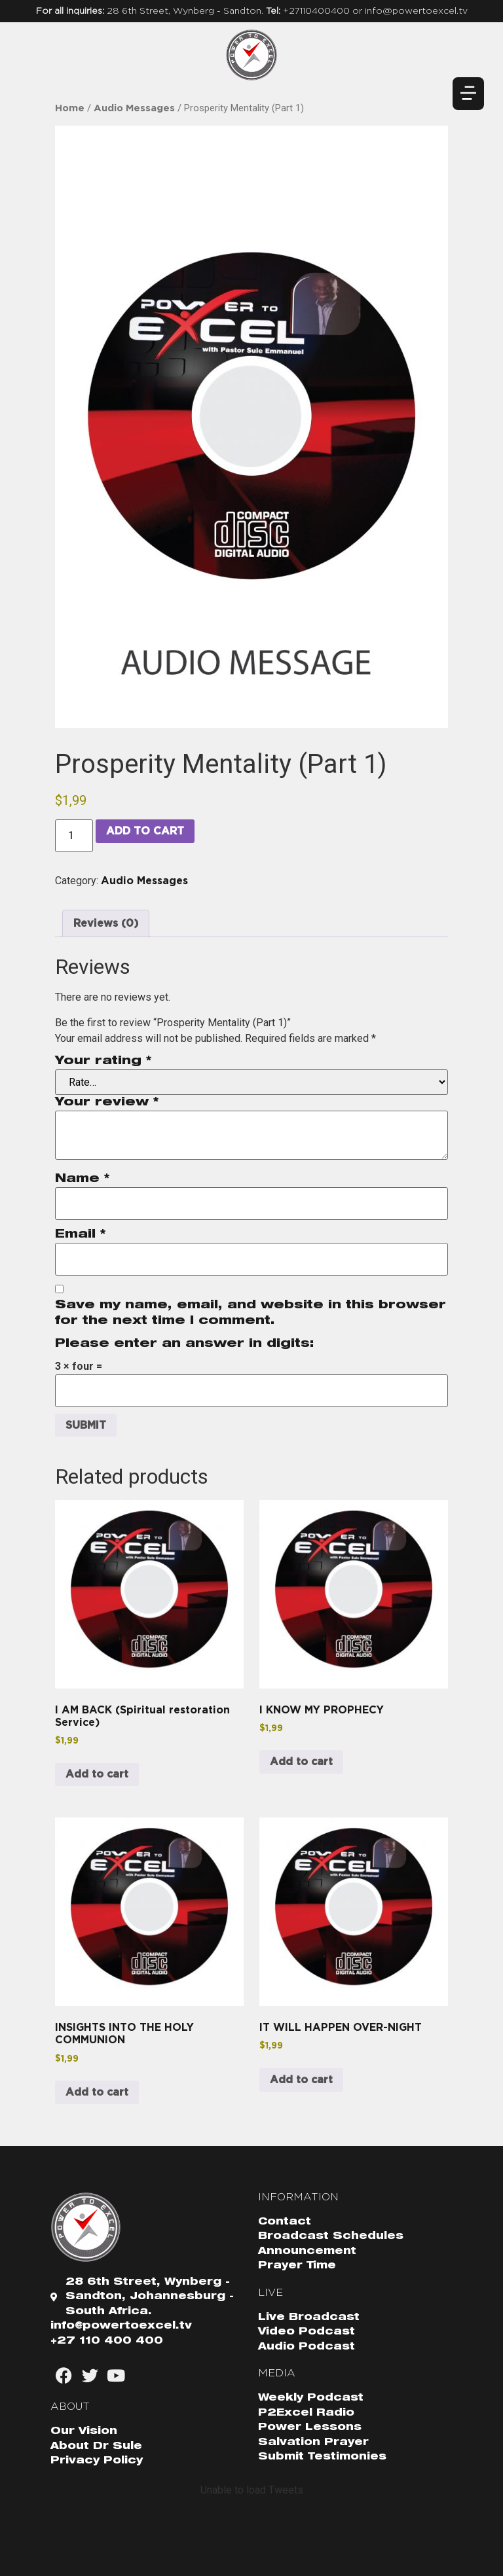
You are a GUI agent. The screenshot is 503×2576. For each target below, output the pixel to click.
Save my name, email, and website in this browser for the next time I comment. (250, 1313)
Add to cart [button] (96, 1774)
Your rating (103, 1061)
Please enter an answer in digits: (184, 1344)
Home (69, 108)
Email (80, 1235)
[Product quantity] (74, 835)
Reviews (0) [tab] (105, 923)
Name (82, 1179)
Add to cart (145, 831)
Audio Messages (134, 108)
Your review (106, 1103)
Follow (251, 2509)
